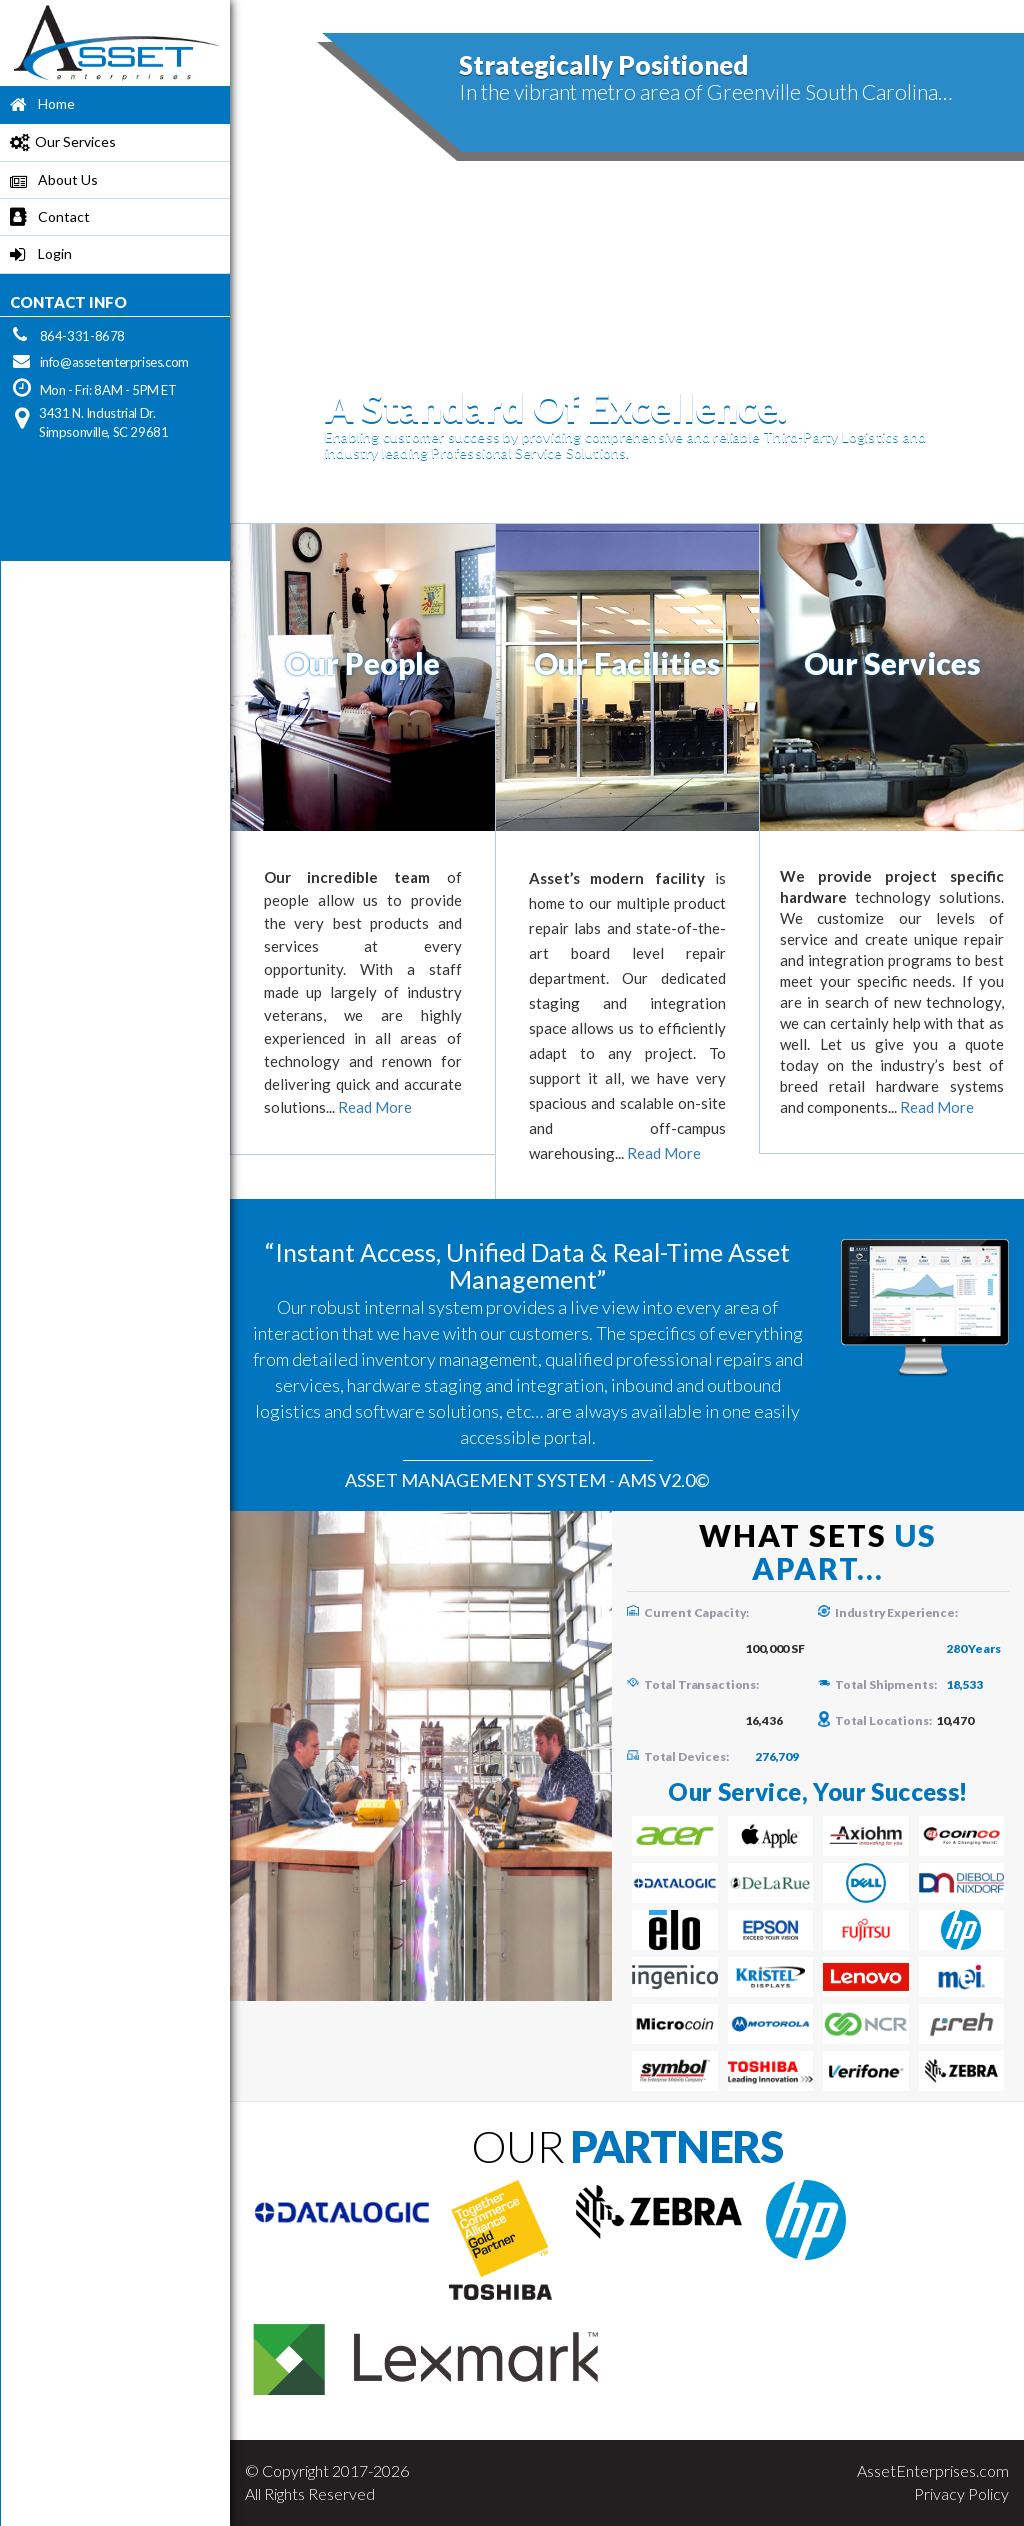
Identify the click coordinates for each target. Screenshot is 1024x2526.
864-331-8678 (82, 336)
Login (36, 255)
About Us (49, 182)
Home (37, 105)
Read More (375, 1107)
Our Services (58, 143)
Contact (45, 218)
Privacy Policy (961, 2493)
